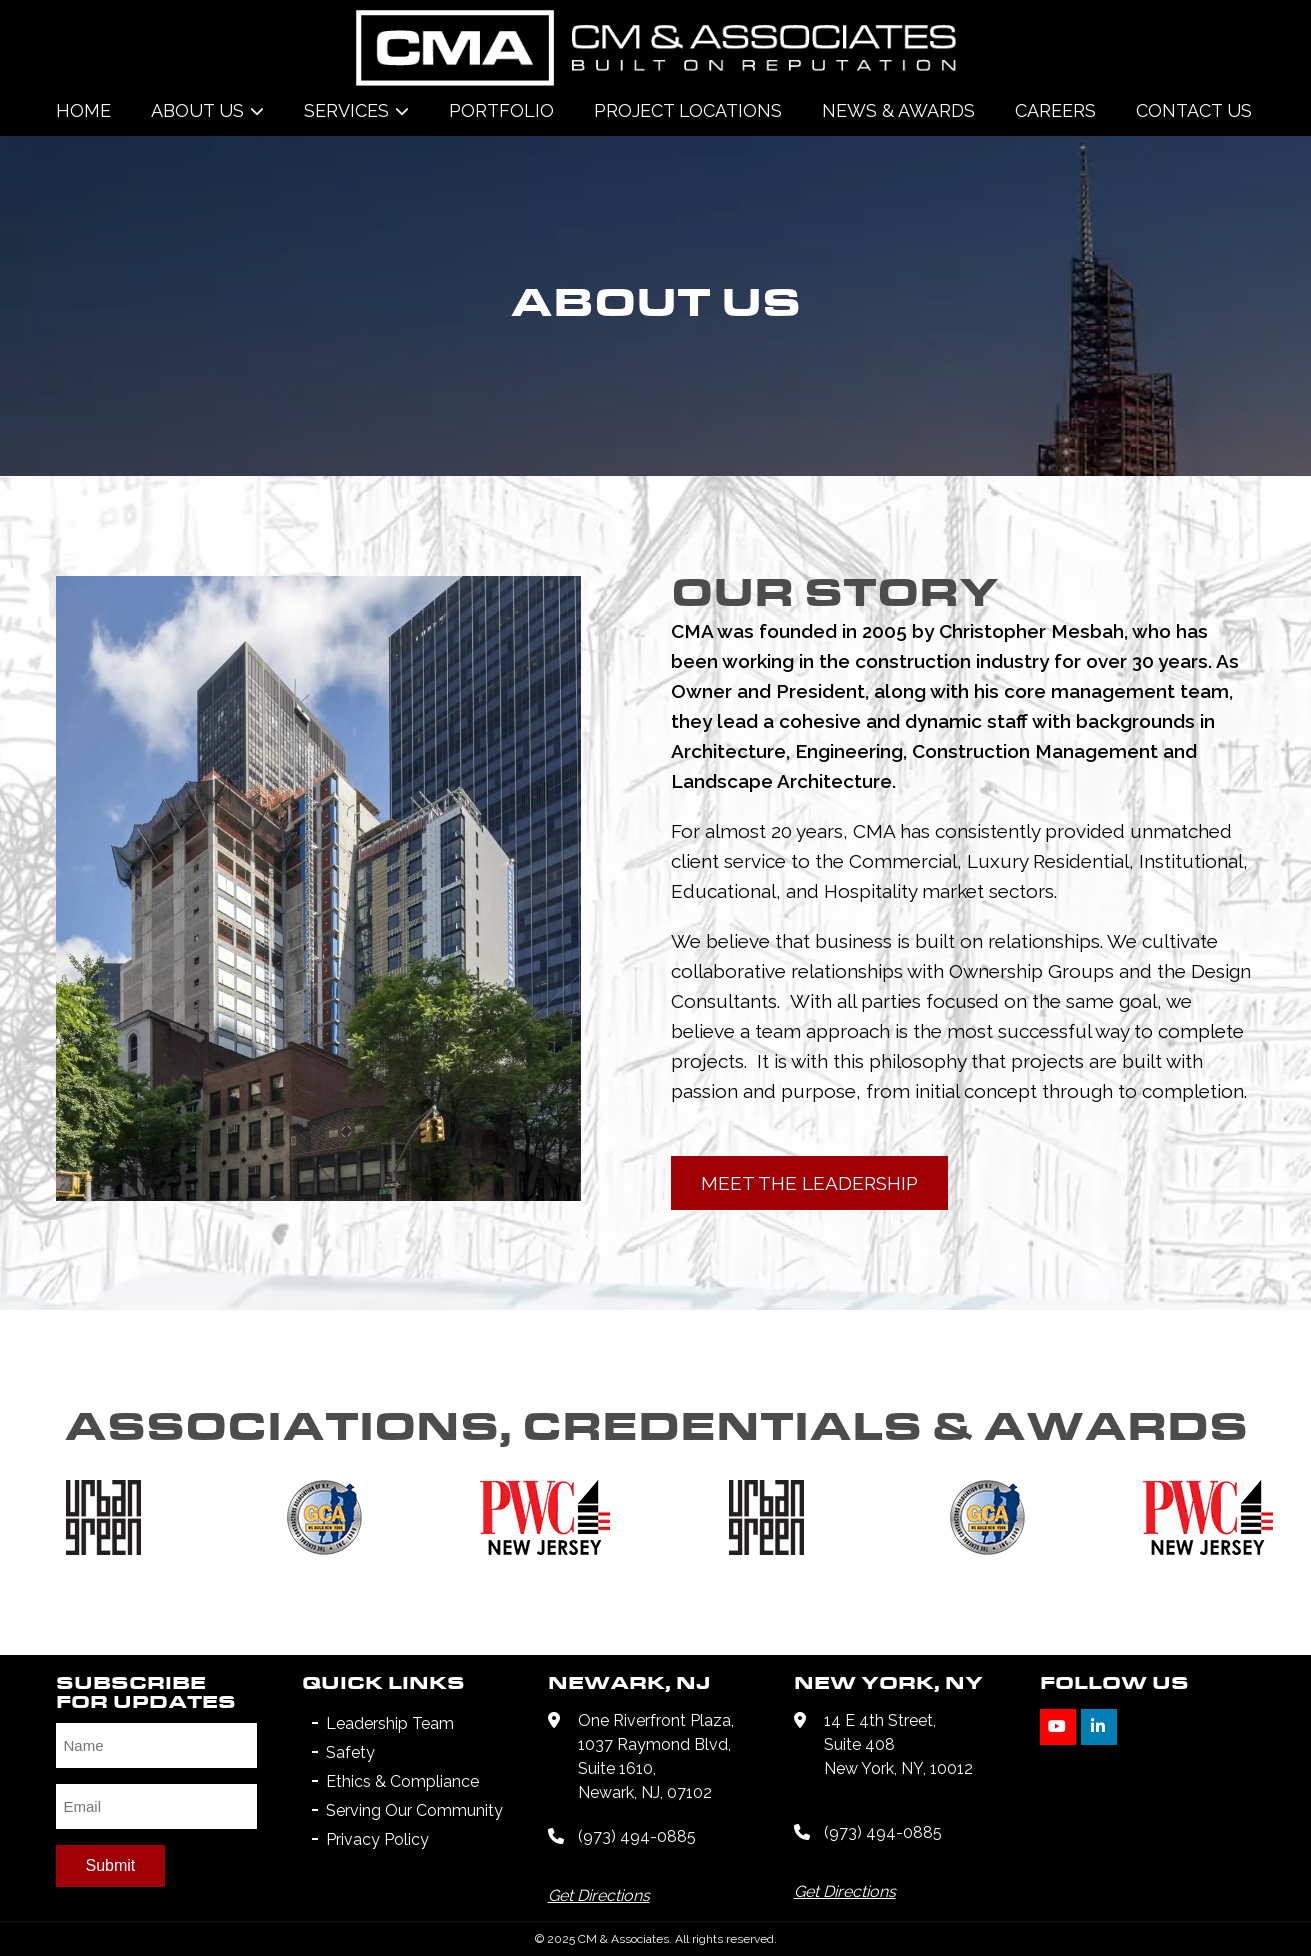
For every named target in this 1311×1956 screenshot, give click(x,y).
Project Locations (688, 110)
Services (346, 110)
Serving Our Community (414, 1810)
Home (83, 110)
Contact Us (1194, 110)
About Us (197, 110)
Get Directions (599, 1895)
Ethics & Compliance (402, 1781)
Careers (1055, 110)
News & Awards (898, 110)
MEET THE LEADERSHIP (809, 1183)
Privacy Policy (377, 1839)
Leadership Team (390, 1723)
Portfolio (501, 110)
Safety (350, 1752)
